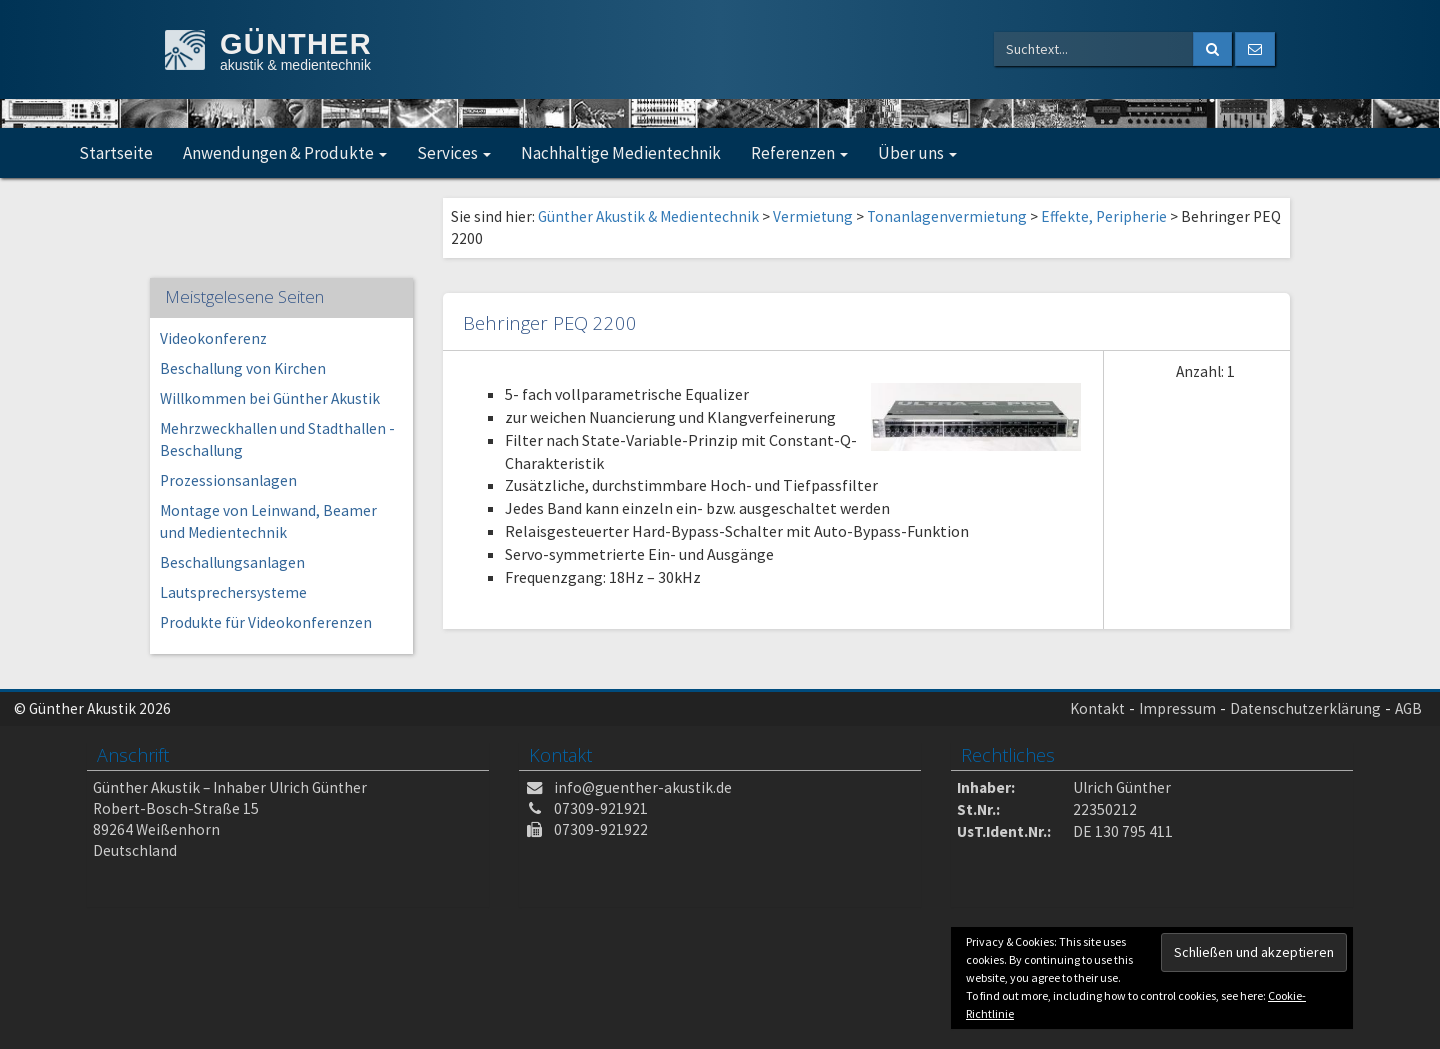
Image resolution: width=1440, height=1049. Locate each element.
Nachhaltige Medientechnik (621, 153)
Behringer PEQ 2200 (550, 322)
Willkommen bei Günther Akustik (270, 398)
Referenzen (799, 153)
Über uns (917, 153)
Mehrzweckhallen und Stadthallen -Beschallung (277, 439)
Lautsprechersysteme (233, 592)
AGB (1408, 708)
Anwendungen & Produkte (285, 153)
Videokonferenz (213, 338)
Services (454, 153)
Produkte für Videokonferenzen (266, 622)
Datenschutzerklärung (1305, 708)
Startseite (116, 153)
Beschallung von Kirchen (243, 368)
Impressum (1177, 708)
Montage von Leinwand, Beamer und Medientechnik (268, 521)
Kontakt (1097, 708)
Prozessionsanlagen (228, 480)
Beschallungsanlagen (232, 562)
